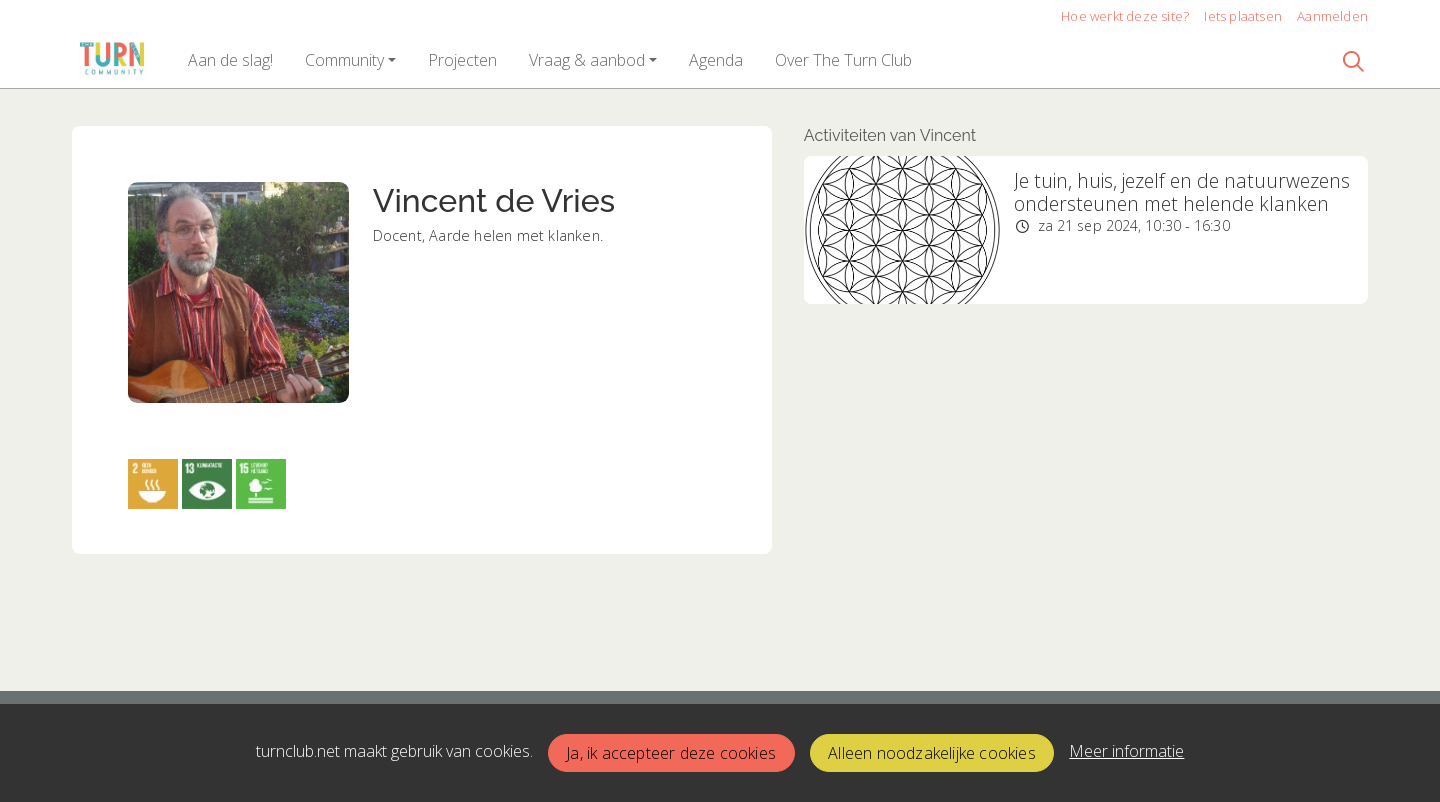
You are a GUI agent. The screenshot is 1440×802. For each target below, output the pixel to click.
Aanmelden (1332, 16)
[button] (230, 60)
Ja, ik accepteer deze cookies (671, 753)
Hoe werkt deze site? (1125, 16)
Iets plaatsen (1243, 16)
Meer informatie (1126, 751)
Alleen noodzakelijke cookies (932, 753)
